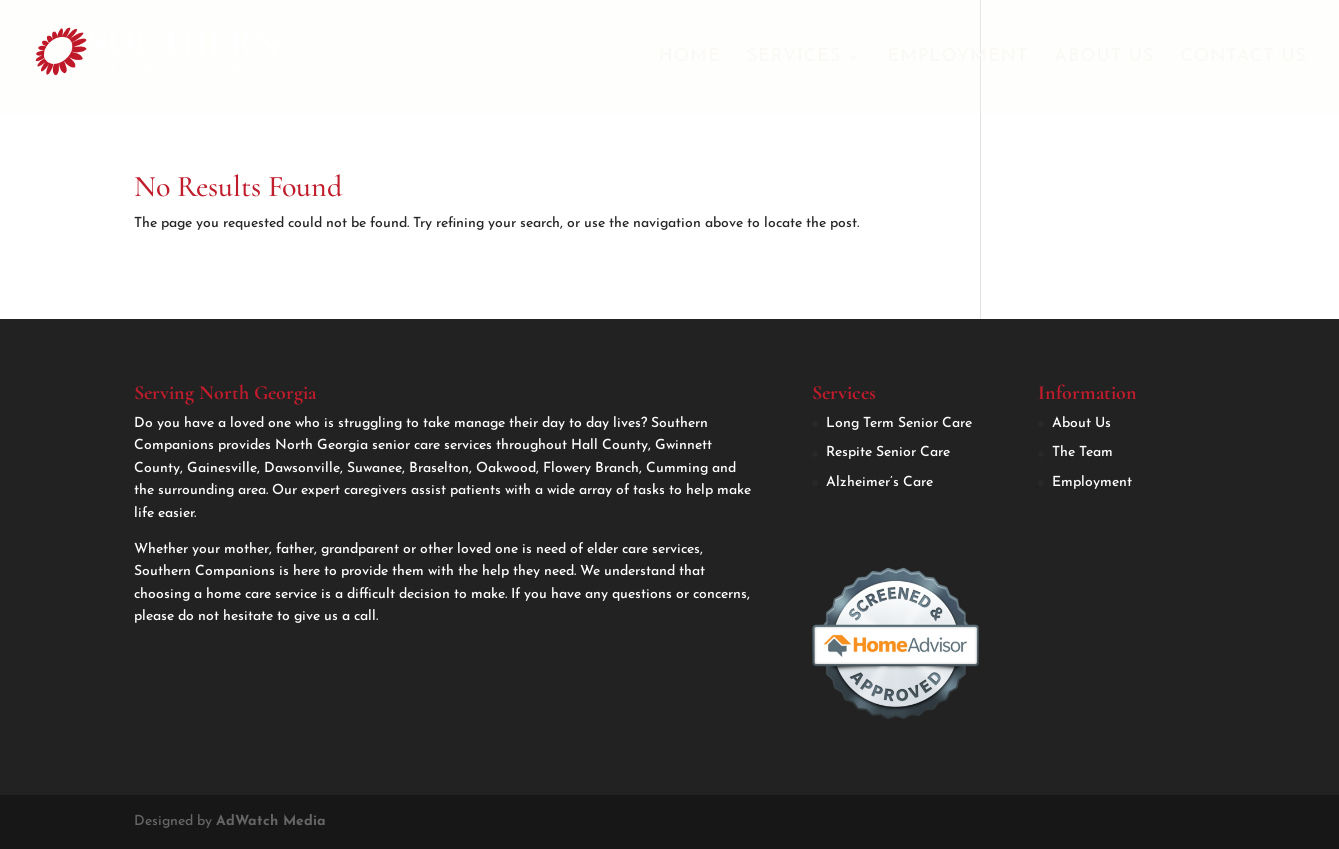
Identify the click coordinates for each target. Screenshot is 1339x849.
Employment (957, 58)
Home (690, 58)
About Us (1104, 58)
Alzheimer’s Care (879, 482)
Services (794, 58)
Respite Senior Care (888, 452)
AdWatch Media (271, 821)
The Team (1082, 452)
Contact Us (1243, 58)
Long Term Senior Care (899, 423)
